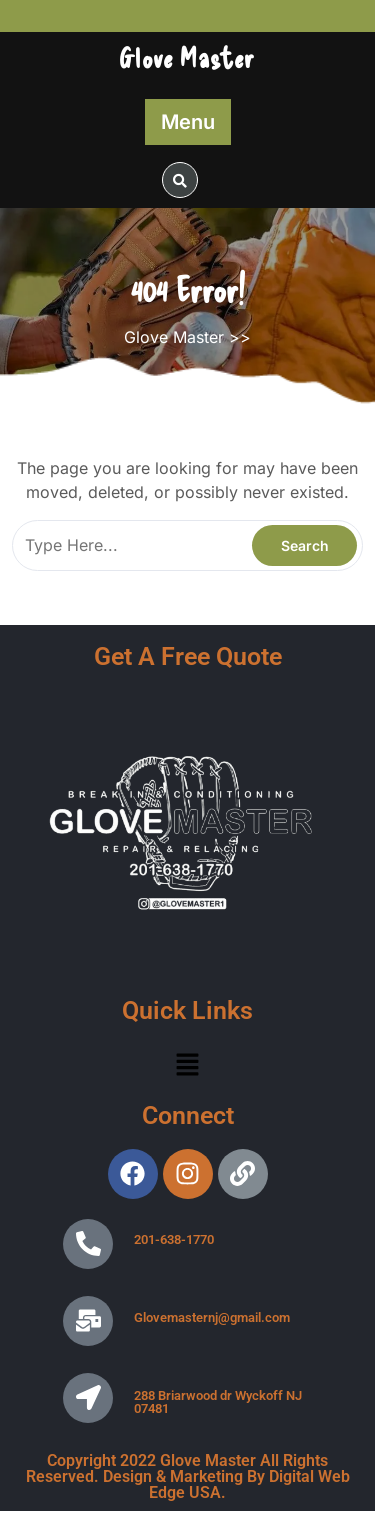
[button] (187, 1063)
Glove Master (187, 57)
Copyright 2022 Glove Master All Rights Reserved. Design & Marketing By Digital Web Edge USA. (188, 1476)
